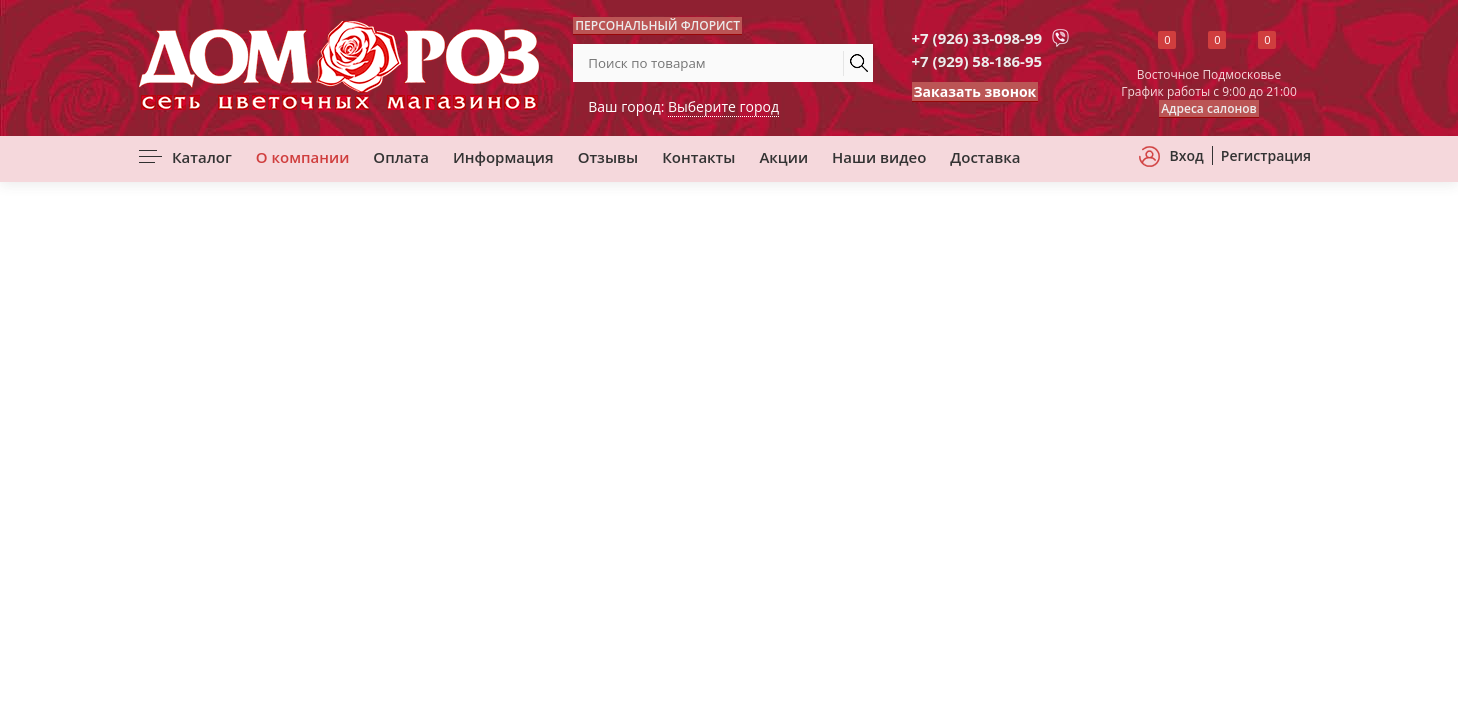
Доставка (985, 157)
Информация (503, 157)
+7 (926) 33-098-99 (977, 38)
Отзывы (608, 157)
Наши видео (879, 157)
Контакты (698, 157)
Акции (783, 157)
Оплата (401, 157)
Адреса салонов (1209, 108)
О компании (303, 157)
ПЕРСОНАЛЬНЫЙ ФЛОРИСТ (657, 25)
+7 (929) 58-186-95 (977, 61)
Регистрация (1266, 155)
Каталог (202, 157)
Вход (1187, 155)
